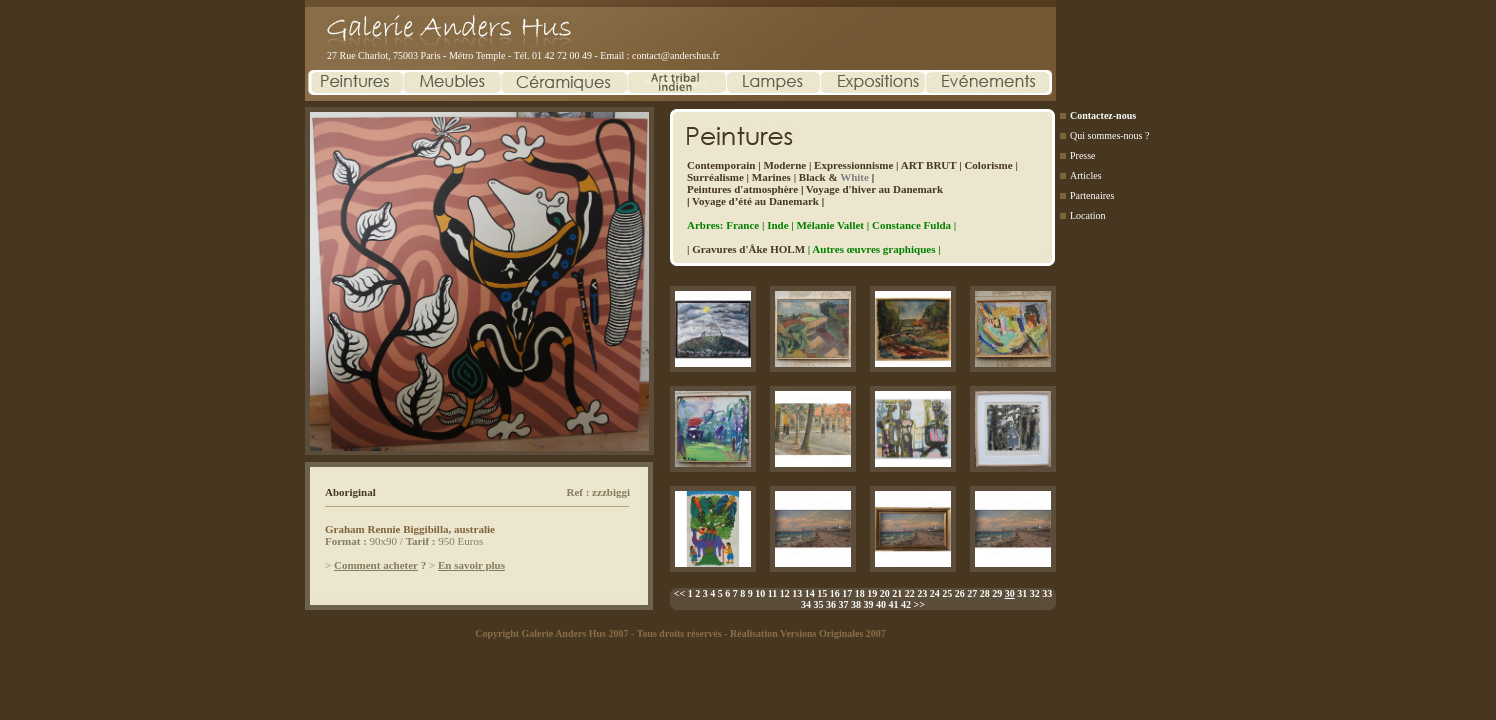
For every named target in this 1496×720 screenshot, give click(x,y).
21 (897, 593)
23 (922, 593)
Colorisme (988, 165)
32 (1035, 593)
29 (997, 593)
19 (872, 593)
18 (860, 593)
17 (847, 593)
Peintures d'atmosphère (742, 189)
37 (844, 604)
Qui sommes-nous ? (1109, 135)
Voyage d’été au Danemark (755, 201)
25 (947, 593)
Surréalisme (715, 177)
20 (885, 593)
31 (1022, 593)
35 (819, 604)
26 (960, 593)
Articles (1086, 175)
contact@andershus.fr (675, 55)
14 (810, 593)
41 (894, 604)
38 (856, 604)
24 (935, 593)
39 (869, 604)
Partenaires (1092, 195)
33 (1047, 593)
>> (919, 604)
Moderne (784, 165)
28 (985, 593)
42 (906, 604)
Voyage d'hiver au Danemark (874, 189)
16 (835, 593)
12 (785, 593)
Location (1088, 215)
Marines (771, 177)
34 (806, 604)
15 (822, 593)
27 (972, 593)
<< (679, 593)
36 (831, 604)
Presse (1083, 155)
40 (881, 604)
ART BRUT (929, 165)
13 (797, 593)
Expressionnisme (853, 165)
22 (910, 593)
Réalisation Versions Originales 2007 (808, 633)
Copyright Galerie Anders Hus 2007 (551, 633)
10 (760, 593)
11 (772, 593)
